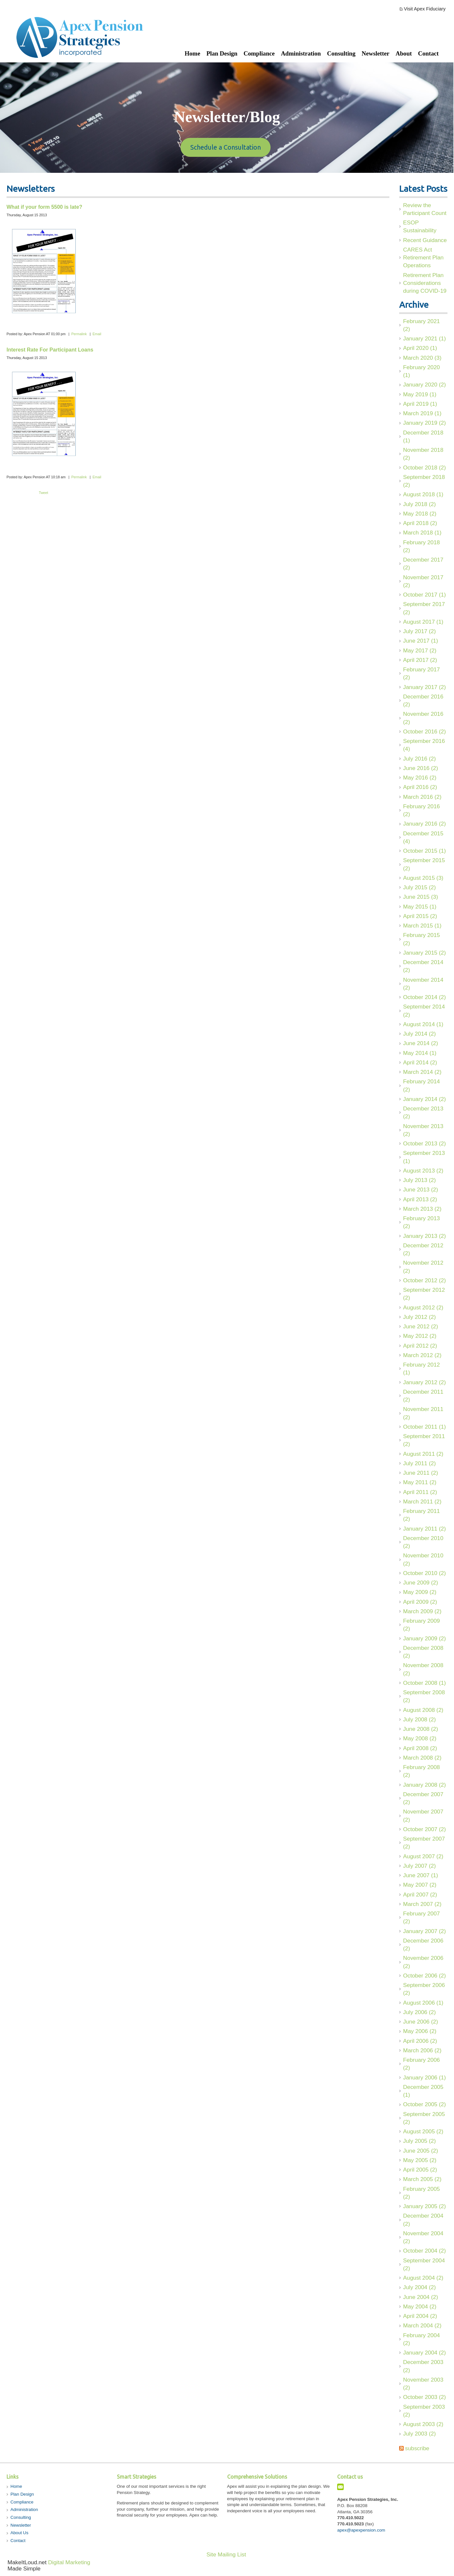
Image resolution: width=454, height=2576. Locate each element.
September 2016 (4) (424, 745)
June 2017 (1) (420, 640)
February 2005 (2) (421, 2193)
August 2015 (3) (423, 878)
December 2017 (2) (423, 563)
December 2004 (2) (423, 2219)
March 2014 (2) (422, 1072)
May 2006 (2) (419, 2031)
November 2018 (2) (423, 454)
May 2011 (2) (419, 1482)
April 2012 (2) (420, 1345)
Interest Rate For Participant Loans (50, 350)
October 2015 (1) (424, 850)
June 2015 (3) (420, 897)
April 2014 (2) (420, 1062)
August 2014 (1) (423, 1024)
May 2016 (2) (419, 777)
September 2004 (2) (424, 2264)
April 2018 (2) (420, 523)
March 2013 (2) (422, 1209)
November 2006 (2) (423, 1962)
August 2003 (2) (423, 2424)
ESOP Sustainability (419, 226)
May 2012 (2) (419, 1336)
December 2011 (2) (423, 1395)
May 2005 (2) (419, 2160)
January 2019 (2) (424, 422)
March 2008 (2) (422, 1757)
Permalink (78, 334)
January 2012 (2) (424, 1382)
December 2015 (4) (423, 837)
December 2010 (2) (423, 1542)
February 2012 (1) (421, 1368)
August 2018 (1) (423, 494)
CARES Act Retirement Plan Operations (423, 257)
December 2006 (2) (423, 1944)
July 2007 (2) (419, 1865)
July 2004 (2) (419, 2287)
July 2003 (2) (419, 2433)
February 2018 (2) (421, 546)
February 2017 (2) (421, 673)
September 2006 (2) (424, 1989)
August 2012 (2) (423, 1307)
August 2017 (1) (423, 621)
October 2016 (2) (424, 731)
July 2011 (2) (419, 1463)
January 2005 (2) (424, 2206)
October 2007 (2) (424, 1829)
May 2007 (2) (419, 1884)
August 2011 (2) (423, 1454)
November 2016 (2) (423, 718)
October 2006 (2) (424, 1975)
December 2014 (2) (423, 966)
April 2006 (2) (420, 2041)
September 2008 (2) (424, 1696)
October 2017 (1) (424, 594)
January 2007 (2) (424, 1931)
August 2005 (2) (423, 2131)
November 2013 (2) (423, 1130)
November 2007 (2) (423, 1815)
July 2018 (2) (419, 504)
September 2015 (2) (424, 864)
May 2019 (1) (419, 394)
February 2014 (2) (421, 1085)
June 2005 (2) (420, 2150)
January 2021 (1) (424, 338)
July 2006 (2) (419, 2012)
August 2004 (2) (423, 2277)
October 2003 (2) (424, 2397)
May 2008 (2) (419, 1738)
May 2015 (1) (419, 906)
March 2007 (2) (422, 1904)
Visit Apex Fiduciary (425, 8)
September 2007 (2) (424, 1842)
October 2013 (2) (424, 1143)
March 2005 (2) (422, 2179)
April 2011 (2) (420, 1492)
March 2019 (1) (422, 413)
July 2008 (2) (419, 1719)
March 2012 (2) (422, 1355)
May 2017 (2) (419, 650)
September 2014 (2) (424, 1010)
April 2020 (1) (420, 348)
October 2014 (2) (424, 997)
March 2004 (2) (422, 2325)
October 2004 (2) (424, 2250)
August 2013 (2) (423, 1170)
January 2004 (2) (424, 2352)
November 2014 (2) (423, 983)
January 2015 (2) (424, 952)
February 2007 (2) (421, 1917)
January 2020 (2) (424, 384)
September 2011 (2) (424, 1440)
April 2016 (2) (420, 787)
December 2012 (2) (423, 1249)
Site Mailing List (226, 2554)
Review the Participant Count (424, 209)
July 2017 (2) (419, 631)
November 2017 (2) (423, 581)
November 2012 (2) (423, 1266)
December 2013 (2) (423, 1112)
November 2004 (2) (423, 2237)
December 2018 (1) (423, 436)
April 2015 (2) (420, 916)
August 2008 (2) (423, 1710)
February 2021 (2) (421, 325)
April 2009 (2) (420, 1602)
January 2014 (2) (424, 1099)
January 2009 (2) (424, 1638)
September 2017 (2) (424, 608)
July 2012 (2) (419, 1317)
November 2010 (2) (423, 1559)
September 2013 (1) (424, 1157)
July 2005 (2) (419, 2141)
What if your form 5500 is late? (44, 207)
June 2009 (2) (420, 1582)
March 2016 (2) (422, 797)
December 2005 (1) (423, 2091)
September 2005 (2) (424, 2118)
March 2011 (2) (422, 1501)
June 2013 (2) (420, 1189)
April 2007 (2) (420, 1894)
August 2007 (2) (423, 1856)
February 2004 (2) (421, 2339)
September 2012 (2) (424, 1294)
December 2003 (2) (423, 2366)
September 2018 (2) (424, 481)
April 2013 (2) (420, 1199)
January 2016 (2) (424, 823)
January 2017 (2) (424, 687)
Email (96, 334)
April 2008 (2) (420, 1748)
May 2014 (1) (419, 1053)
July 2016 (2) (419, 758)
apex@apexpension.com (361, 2530)
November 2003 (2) (423, 2383)
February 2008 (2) (421, 1771)
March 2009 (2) (422, 1611)
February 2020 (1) (421, 371)
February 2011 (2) (421, 1515)
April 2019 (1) (420, 404)
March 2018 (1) (422, 532)
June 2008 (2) (420, 1729)
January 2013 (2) (424, 1236)
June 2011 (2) (420, 1472)
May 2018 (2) (419, 513)
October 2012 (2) (424, 1280)
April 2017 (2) (420, 660)
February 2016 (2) (421, 810)
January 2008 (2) (424, 1784)
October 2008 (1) (424, 1683)
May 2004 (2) (419, 2306)
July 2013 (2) (419, 1180)
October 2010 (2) (424, 1573)
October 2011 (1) (424, 1426)
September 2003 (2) (424, 2411)
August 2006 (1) (423, 2002)
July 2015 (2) (419, 887)
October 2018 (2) (424, 467)
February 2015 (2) (421, 939)
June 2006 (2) (420, 2021)
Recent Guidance (425, 240)
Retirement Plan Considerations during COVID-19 (424, 283)
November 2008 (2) (423, 1669)
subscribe (417, 2448)
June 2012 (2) (420, 1326)
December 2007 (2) (423, 1798)
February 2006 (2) (421, 2064)
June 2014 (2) (420, 1043)
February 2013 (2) (421, 1222)
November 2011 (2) (423, 1413)
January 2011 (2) (424, 1528)
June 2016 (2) (420, 768)
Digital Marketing (69, 2562)
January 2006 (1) (424, 2077)
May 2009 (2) (419, 1592)
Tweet (43, 493)
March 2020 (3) (422, 357)
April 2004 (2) (420, 2316)
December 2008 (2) (423, 1652)
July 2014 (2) (419, 1033)
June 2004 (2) (420, 2297)
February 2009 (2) (421, 1624)
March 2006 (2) (422, 2050)
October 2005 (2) (424, 2104)
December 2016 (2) (423, 700)
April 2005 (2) (420, 2169)
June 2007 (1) (420, 1875)
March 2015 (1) (422, 925)
